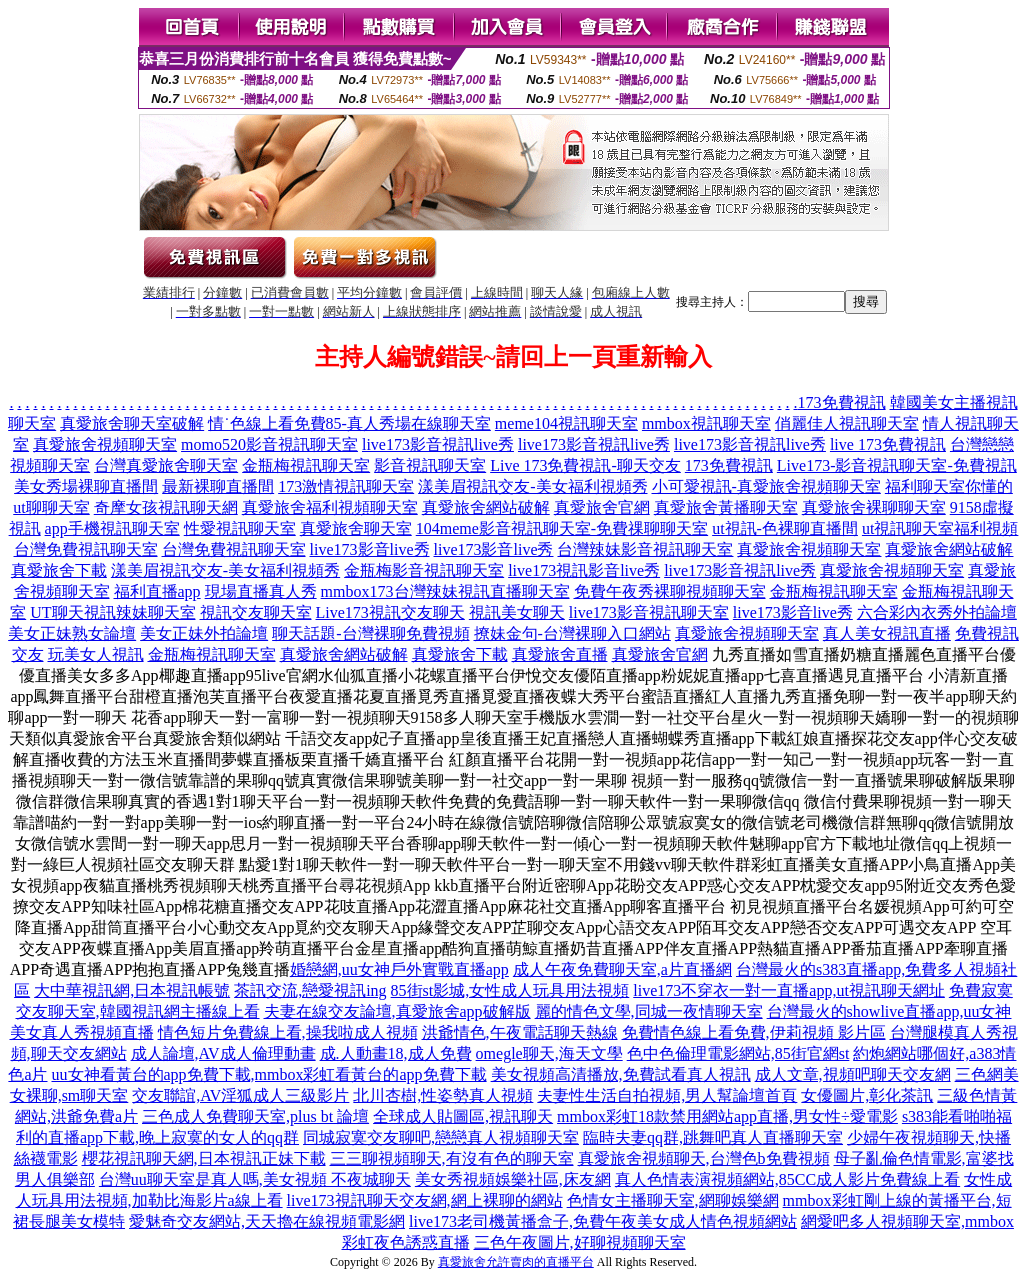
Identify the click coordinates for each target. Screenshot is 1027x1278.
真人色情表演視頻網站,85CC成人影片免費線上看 (787, 1179)
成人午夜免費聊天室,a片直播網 (622, 969)
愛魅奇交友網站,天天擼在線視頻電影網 (267, 1221)
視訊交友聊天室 (256, 612)
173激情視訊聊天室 (346, 486)
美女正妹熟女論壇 (72, 633)
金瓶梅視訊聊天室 (306, 465)
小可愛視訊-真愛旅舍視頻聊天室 (766, 486)
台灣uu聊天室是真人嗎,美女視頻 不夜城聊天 (255, 1179)
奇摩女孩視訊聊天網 (166, 507)
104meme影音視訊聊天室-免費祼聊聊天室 (562, 528)
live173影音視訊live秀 (438, 444)
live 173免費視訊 (888, 444)
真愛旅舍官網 (602, 507)
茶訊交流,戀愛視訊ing (310, 990)
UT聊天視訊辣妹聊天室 (112, 612)
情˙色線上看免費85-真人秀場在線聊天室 (349, 423)
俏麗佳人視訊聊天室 (847, 423)
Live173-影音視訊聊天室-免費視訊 (897, 465)
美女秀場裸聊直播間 (86, 486)
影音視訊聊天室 (430, 465)
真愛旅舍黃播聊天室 (726, 507)
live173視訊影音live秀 (584, 570)
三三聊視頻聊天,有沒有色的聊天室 (452, 1158)
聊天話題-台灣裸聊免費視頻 (370, 633)
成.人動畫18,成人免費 (396, 1053)
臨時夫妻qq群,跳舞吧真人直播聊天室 (713, 1137)
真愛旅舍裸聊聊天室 (874, 507)
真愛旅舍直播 (560, 654)
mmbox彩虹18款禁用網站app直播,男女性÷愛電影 (727, 1116)
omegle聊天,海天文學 (549, 1053)
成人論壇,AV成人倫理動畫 (223, 1053)
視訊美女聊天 (517, 612)
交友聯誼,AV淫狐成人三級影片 (240, 1095)
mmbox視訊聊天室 (706, 423)
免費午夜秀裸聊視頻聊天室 (670, 591)
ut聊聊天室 (51, 507)
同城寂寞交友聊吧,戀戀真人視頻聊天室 (441, 1137)
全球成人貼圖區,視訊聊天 (463, 1116)
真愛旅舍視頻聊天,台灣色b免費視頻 (704, 1158)
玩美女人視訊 (96, 654)
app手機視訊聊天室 (112, 528)
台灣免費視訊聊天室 (86, 549)
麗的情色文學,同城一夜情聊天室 (649, 1011)
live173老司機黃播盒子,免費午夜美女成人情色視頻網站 (603, 1221)
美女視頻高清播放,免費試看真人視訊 (621, 1074)
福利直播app (157, 591)
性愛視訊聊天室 (240, 528)
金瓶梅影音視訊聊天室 (424, 570)
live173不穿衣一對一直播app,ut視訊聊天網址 (789, 990)
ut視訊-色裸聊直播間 (785, 528)
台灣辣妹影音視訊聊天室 (645, 549)
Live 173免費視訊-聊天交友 (585, 465)
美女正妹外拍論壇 (204, 633)
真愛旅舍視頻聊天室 (105, 444)
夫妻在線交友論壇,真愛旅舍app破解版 (397, 1011)
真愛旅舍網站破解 (486, 507)
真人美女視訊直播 (887, 633)
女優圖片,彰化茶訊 (867, 1095)
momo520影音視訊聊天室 (269, 444)
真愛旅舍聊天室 (356, 528)
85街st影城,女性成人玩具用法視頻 (510, 990)
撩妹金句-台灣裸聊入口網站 (572, 633)
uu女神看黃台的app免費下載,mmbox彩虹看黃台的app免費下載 (269, 1074)
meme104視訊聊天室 (566, 423)
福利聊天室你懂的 (949, 486)
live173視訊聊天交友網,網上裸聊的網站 (425, 1200)
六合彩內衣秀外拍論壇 (937, 612)
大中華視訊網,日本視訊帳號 (132, 990)
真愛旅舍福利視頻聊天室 (330, 507)
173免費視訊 (842, 402)
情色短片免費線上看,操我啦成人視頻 (288, 1032)
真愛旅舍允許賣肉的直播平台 (516, 1262)
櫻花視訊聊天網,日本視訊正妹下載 (204, 1158)
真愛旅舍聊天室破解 (132, 423)
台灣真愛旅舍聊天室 (166, 465)
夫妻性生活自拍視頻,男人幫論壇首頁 (667, 1095)
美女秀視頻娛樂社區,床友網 (513, 1179)
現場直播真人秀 (261, 591)
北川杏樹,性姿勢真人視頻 (443, 1095)
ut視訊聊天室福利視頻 (940, 528)
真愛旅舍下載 (59, 570)
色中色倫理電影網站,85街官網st (738, 1053)
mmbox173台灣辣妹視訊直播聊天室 (445, 591)
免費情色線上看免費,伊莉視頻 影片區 (754, 1032)
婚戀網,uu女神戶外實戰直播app (399, 969)
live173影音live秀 (370, 549)
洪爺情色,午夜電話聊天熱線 (520, 1032)
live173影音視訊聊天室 (649, 612)
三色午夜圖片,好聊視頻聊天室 (580, 1242)
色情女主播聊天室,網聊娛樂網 (673, 1200)
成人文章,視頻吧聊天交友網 (853, 1074)
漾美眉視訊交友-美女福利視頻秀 (532, 486)
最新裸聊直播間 (218, 486)
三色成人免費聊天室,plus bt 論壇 (255, 1116)
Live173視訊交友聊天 (390, 612)
